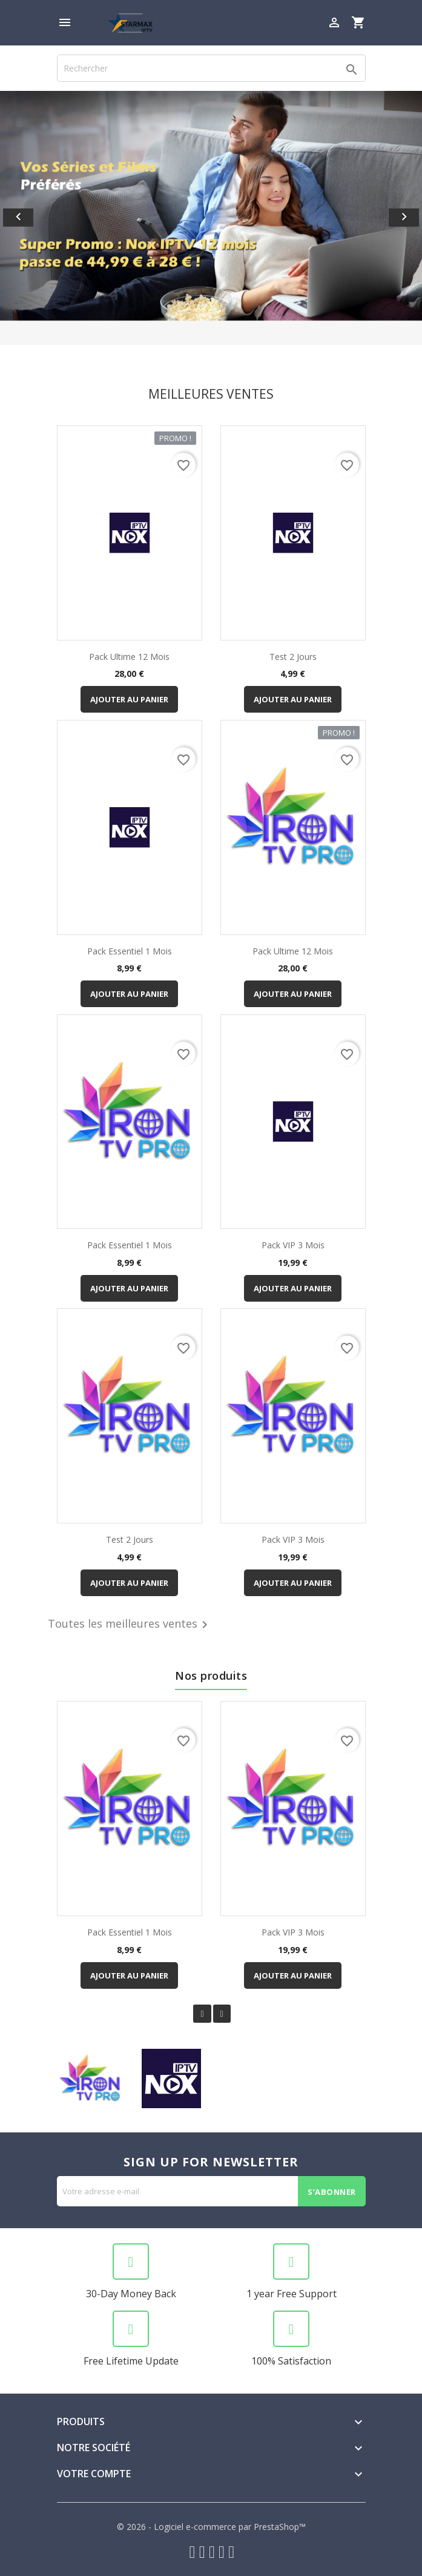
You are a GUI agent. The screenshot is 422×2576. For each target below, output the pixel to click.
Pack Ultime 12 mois (129, 656)
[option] (211, 218)
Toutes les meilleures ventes (130, 1624)
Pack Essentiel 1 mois (129, 951)
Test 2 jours (293, 656)
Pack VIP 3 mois (293, 1245)
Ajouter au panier (129, 699)
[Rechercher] (211, 68)
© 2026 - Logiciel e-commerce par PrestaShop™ (211, 2526)
